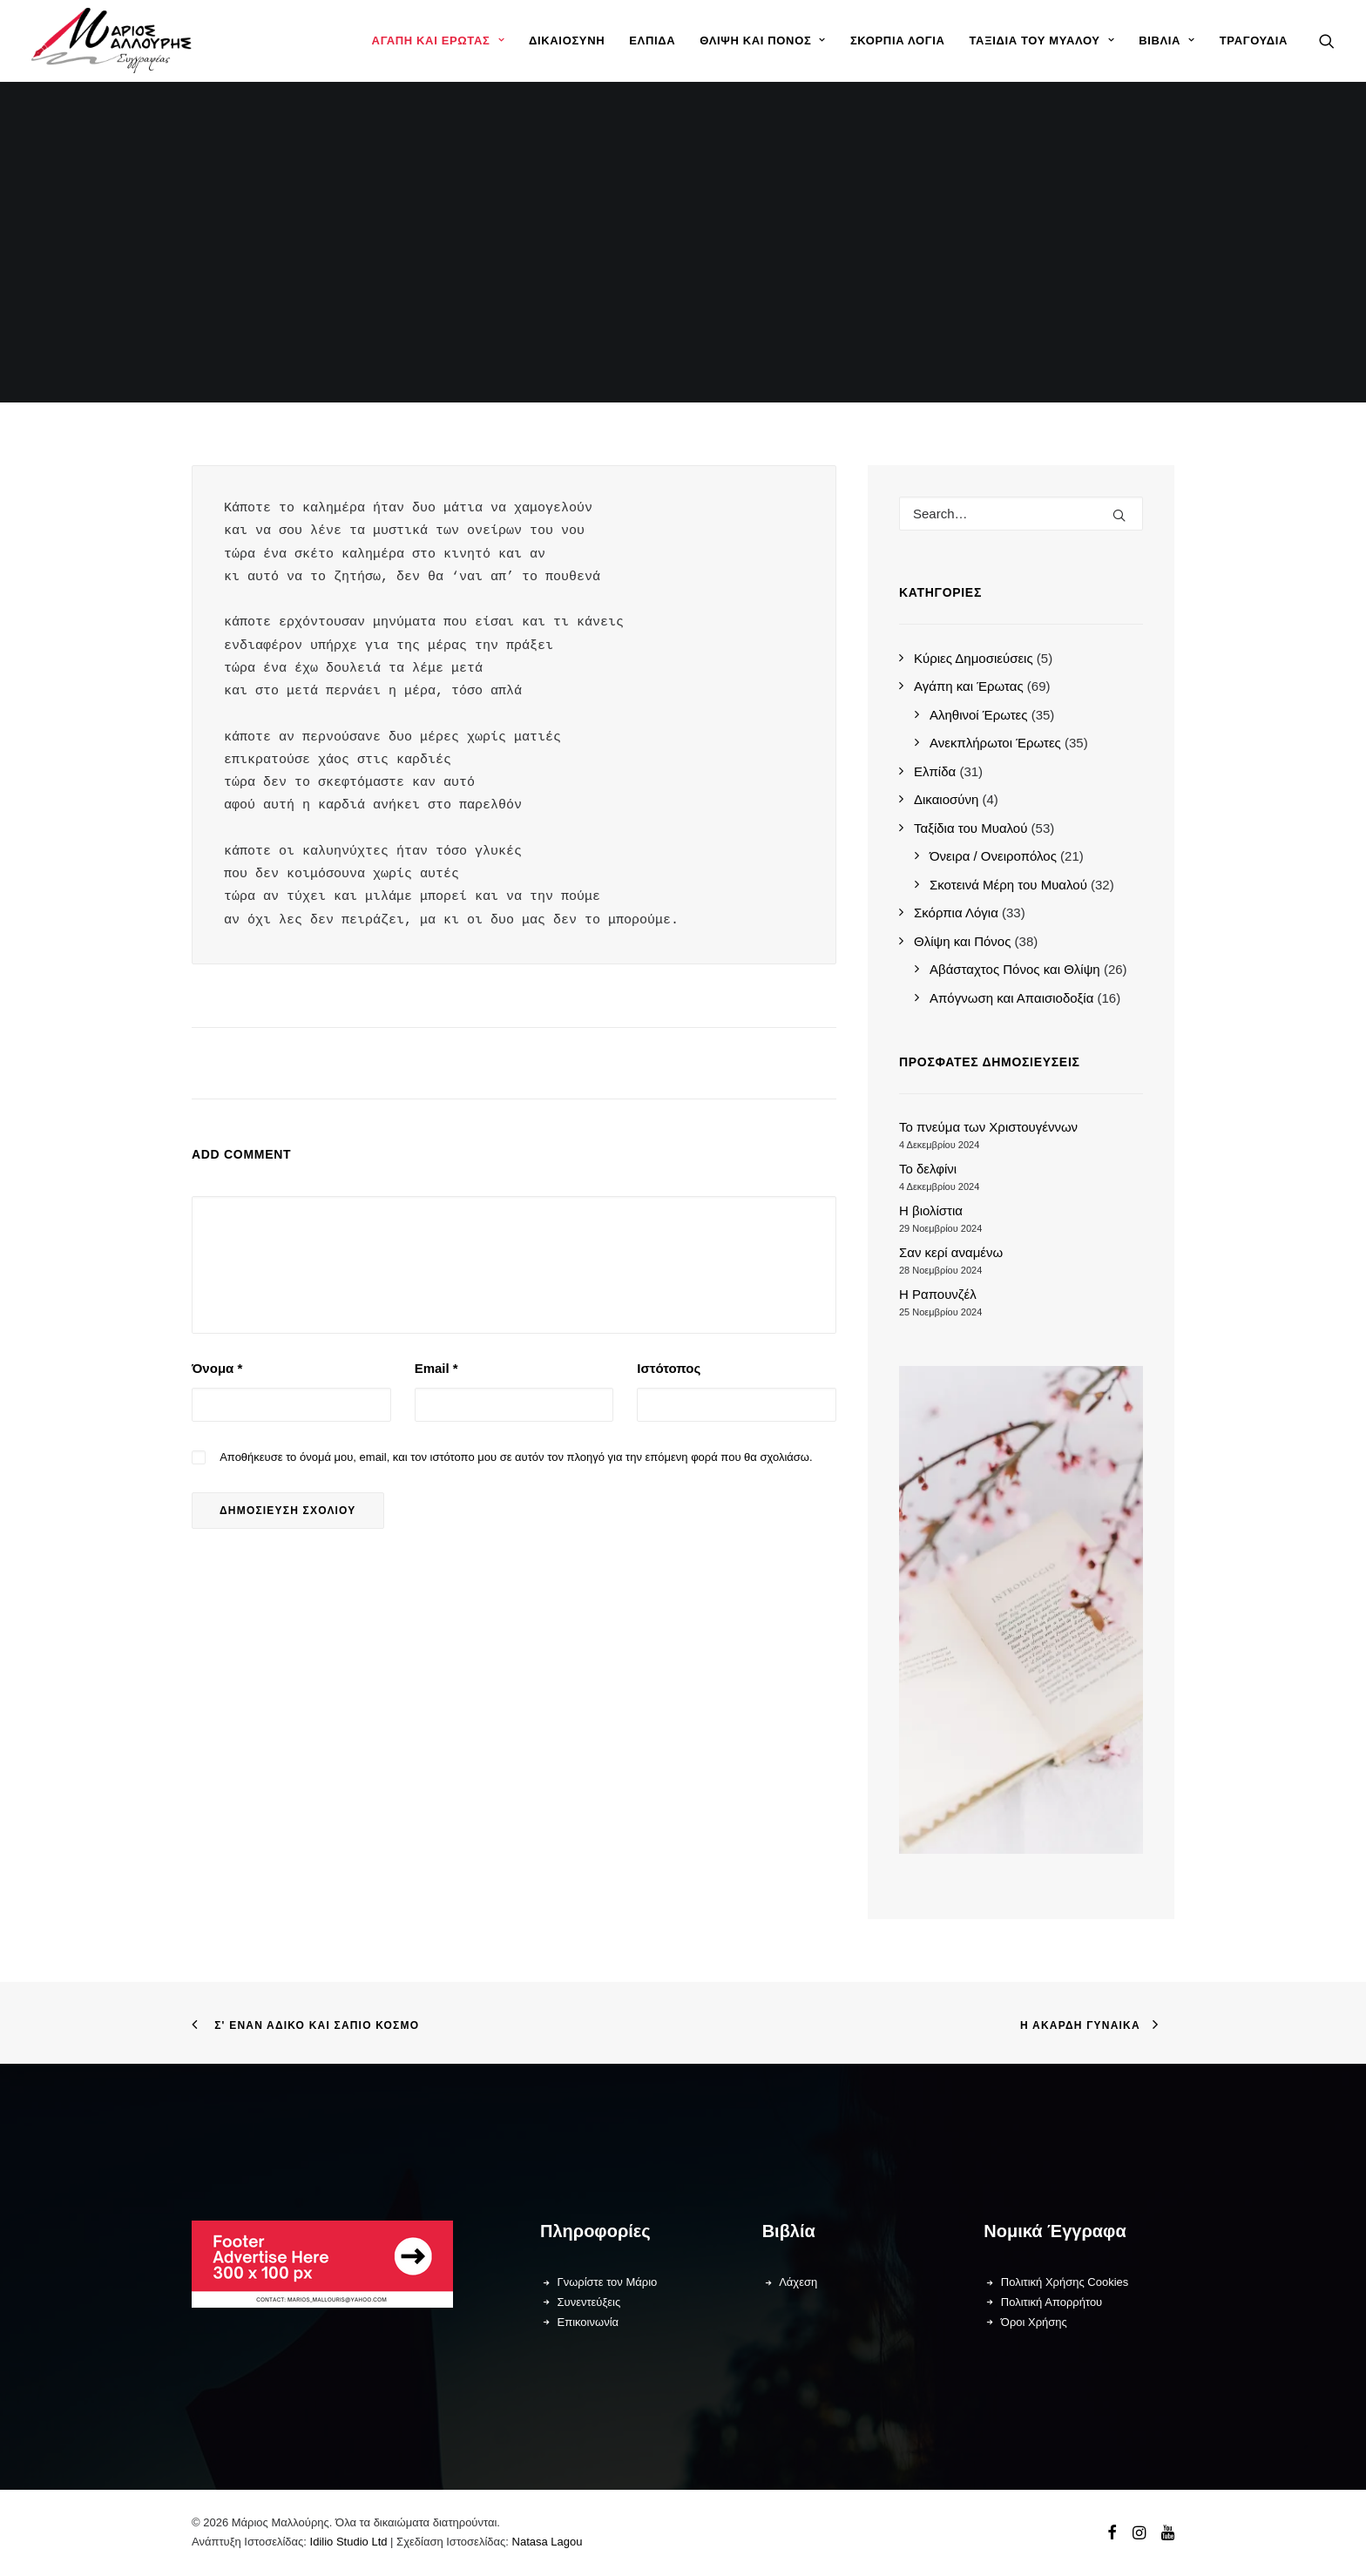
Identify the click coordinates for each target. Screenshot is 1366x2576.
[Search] (1021, 514)
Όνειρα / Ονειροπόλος (993, 856)
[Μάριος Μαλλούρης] (111, 40)
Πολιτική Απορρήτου (1051, 2302)
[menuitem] (438, 40)
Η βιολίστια (931, 1210)
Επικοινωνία (588, 2322)
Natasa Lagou (547, 2541)
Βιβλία (1167, 40)
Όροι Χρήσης (1034, 2322)
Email (436, 1368)
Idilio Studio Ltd (349, 2541)
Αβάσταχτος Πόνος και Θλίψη (1015, 969)
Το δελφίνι (928, 1168)
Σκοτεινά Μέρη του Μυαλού (1008, 884)
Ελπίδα (652, 40)
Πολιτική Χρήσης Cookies (1065, 2282)
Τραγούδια (1254, 40)
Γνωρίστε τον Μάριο (608, 2282)
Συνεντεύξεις (589, 2302)
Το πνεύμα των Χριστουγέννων (988, 1126)
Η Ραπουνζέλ (938, 1294)
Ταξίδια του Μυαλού (1041, 40)
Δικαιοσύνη (567, 40)
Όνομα (217, 1368)
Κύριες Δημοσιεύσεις (973, 658)
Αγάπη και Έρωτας (438, 40)
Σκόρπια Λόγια (897, 40)
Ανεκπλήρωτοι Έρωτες (995, 742)
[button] (1327, 40)
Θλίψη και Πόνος (763, 40)
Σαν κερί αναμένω (951, 1252)
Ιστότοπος (668, 1368)
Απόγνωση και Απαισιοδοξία (1011, 998)
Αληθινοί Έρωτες (979, 714)
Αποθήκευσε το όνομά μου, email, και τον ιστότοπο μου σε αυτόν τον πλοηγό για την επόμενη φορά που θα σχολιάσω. (516, 1457)
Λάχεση (798, 2282)
